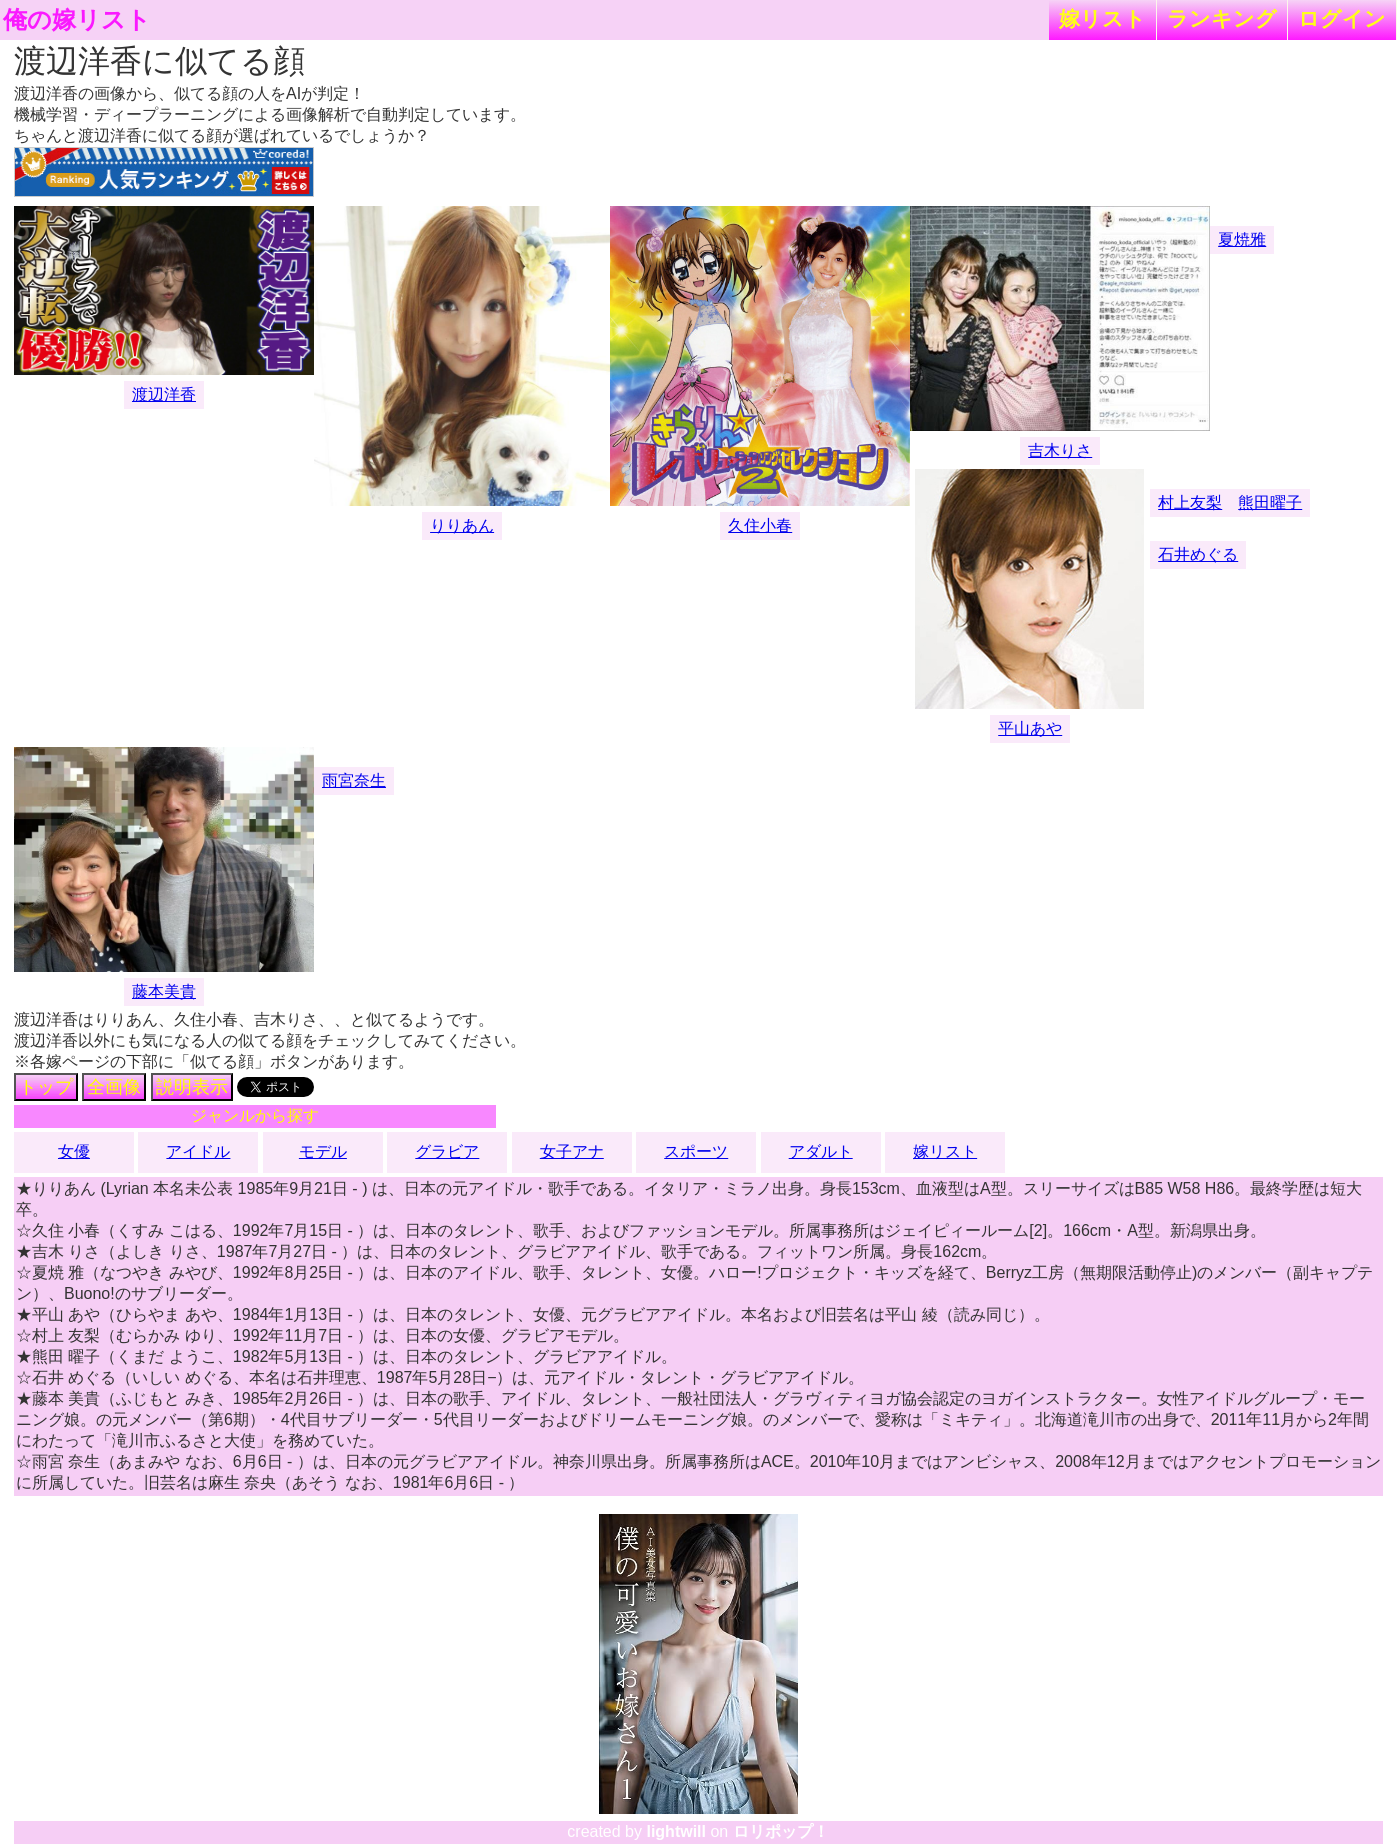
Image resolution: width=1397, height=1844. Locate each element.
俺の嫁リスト (77, 20)
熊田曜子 (1270, 502)
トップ (46, 1087)
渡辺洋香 (164, 394)
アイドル (198, 1151)
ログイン (1342, 18)
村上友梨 (1190, 502)
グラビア (447, 1151)
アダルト (821, 1151)
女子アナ (572, 1151)
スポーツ (696, 1151)
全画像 (114, 1087)
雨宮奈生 (354, 780)
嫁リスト (1102, 18)
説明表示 (192, 1087)
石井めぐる (1198, 554)
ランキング (1222, 18)
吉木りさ (1060, 450)
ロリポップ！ (781, 1831)
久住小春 (760, 525)
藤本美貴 (164, 991)
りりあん (462, 525)
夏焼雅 (1242, 239)
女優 (74, 1151)
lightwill (676, 1831)
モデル (323, 1151)
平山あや (1030, 728)
